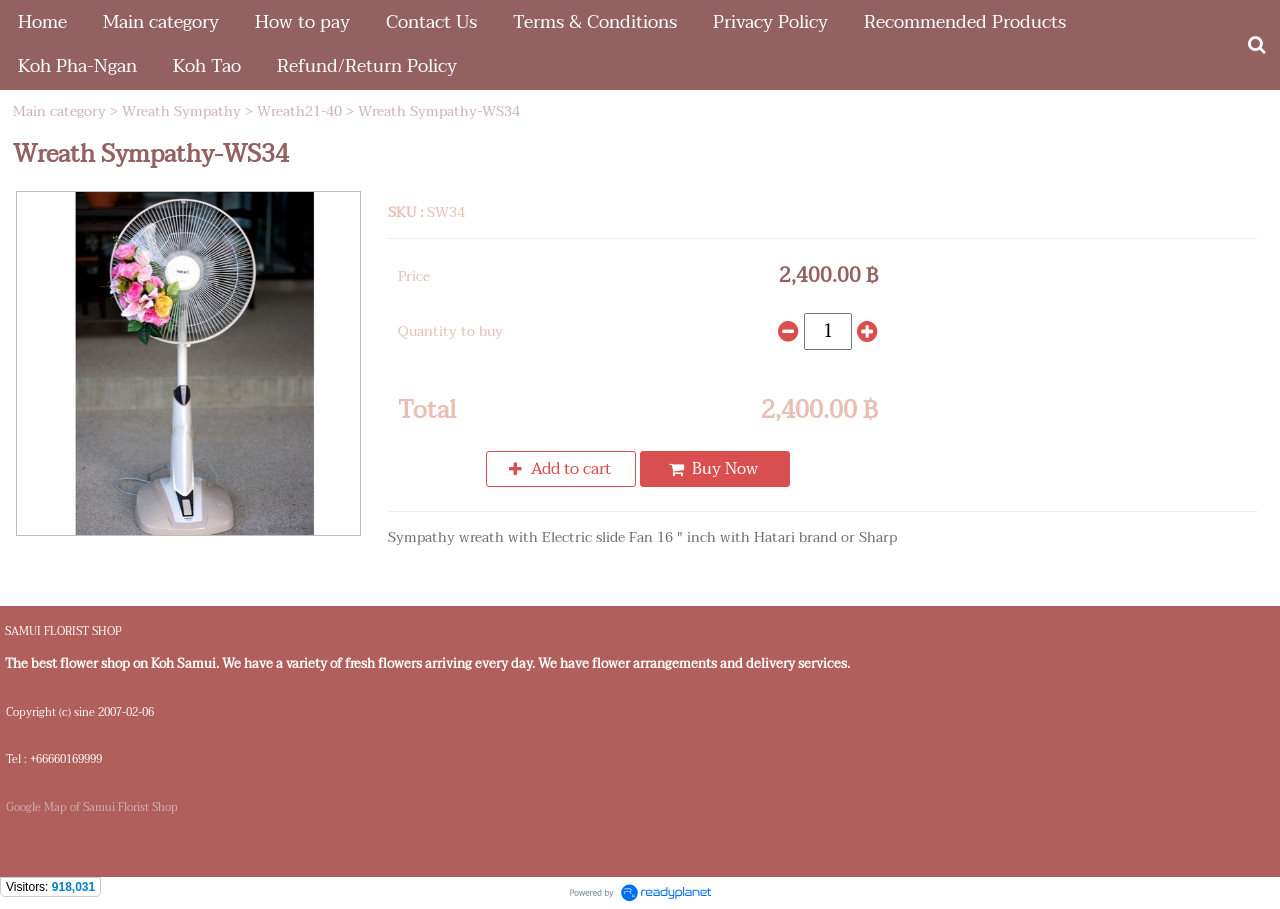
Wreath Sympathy (181, 111)
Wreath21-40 (299, 111)
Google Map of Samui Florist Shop (92, 807)
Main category (59, 111)
